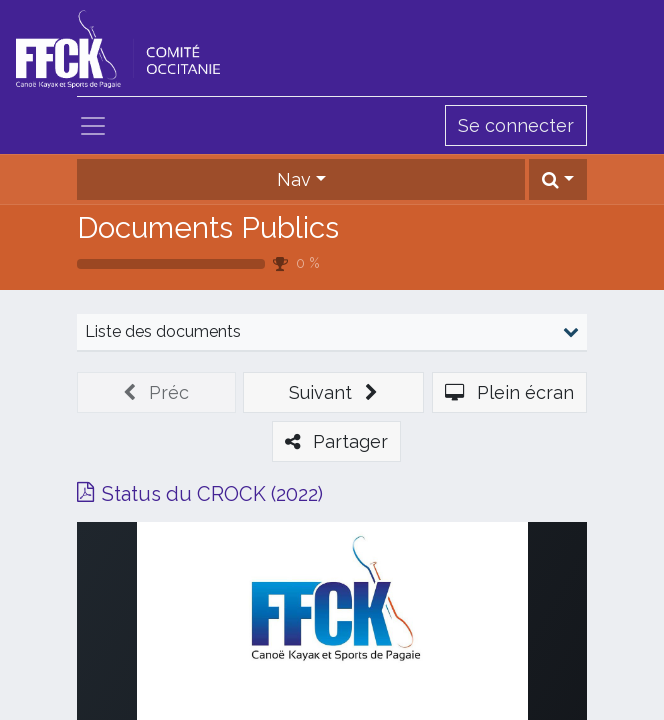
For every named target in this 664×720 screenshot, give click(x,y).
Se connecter (516, 125)
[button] (558, 179)
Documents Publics (208, 227)
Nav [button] (294, 179)
